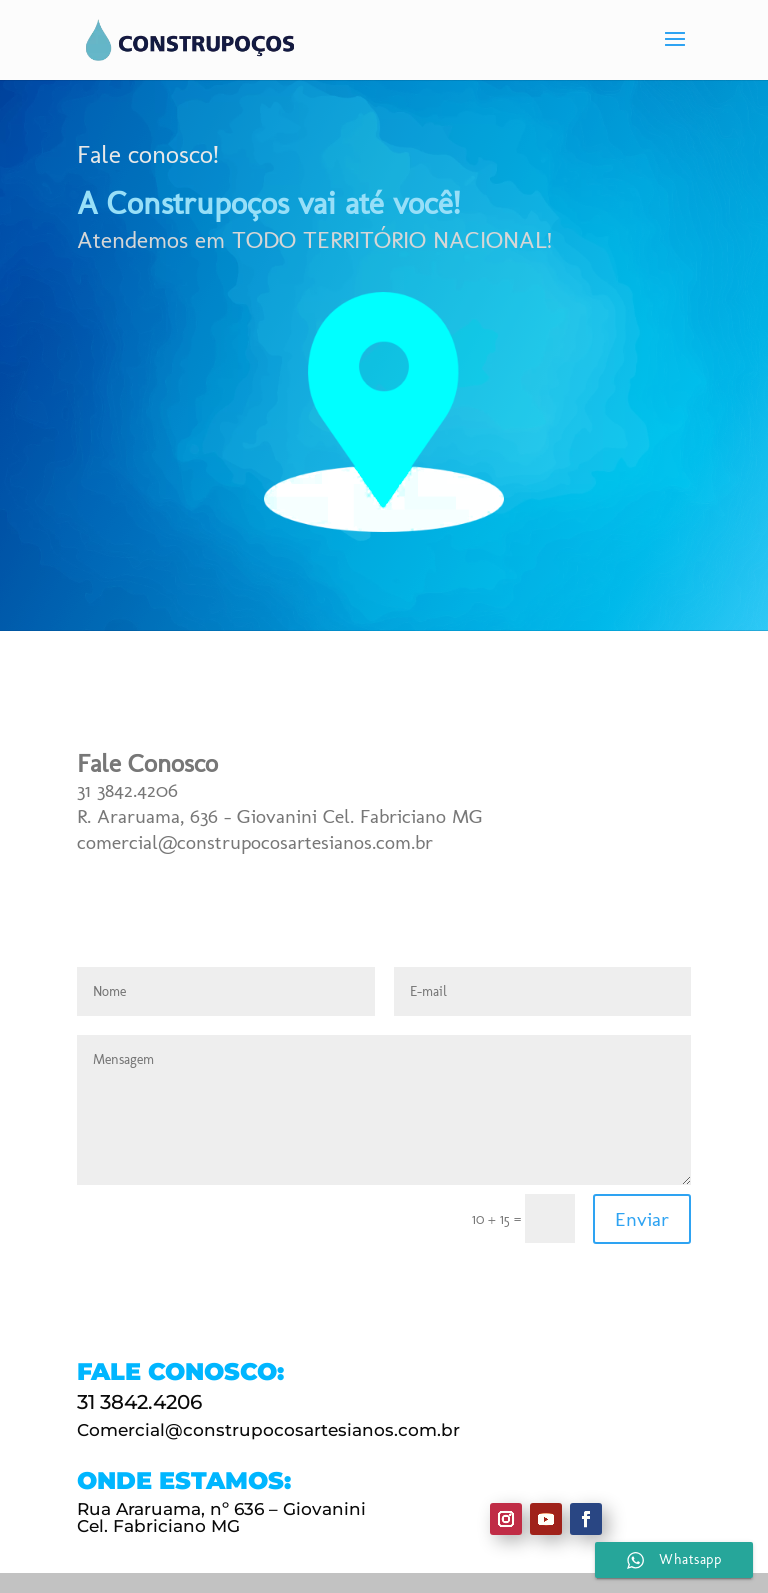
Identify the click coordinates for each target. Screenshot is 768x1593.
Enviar (642, 1219)
